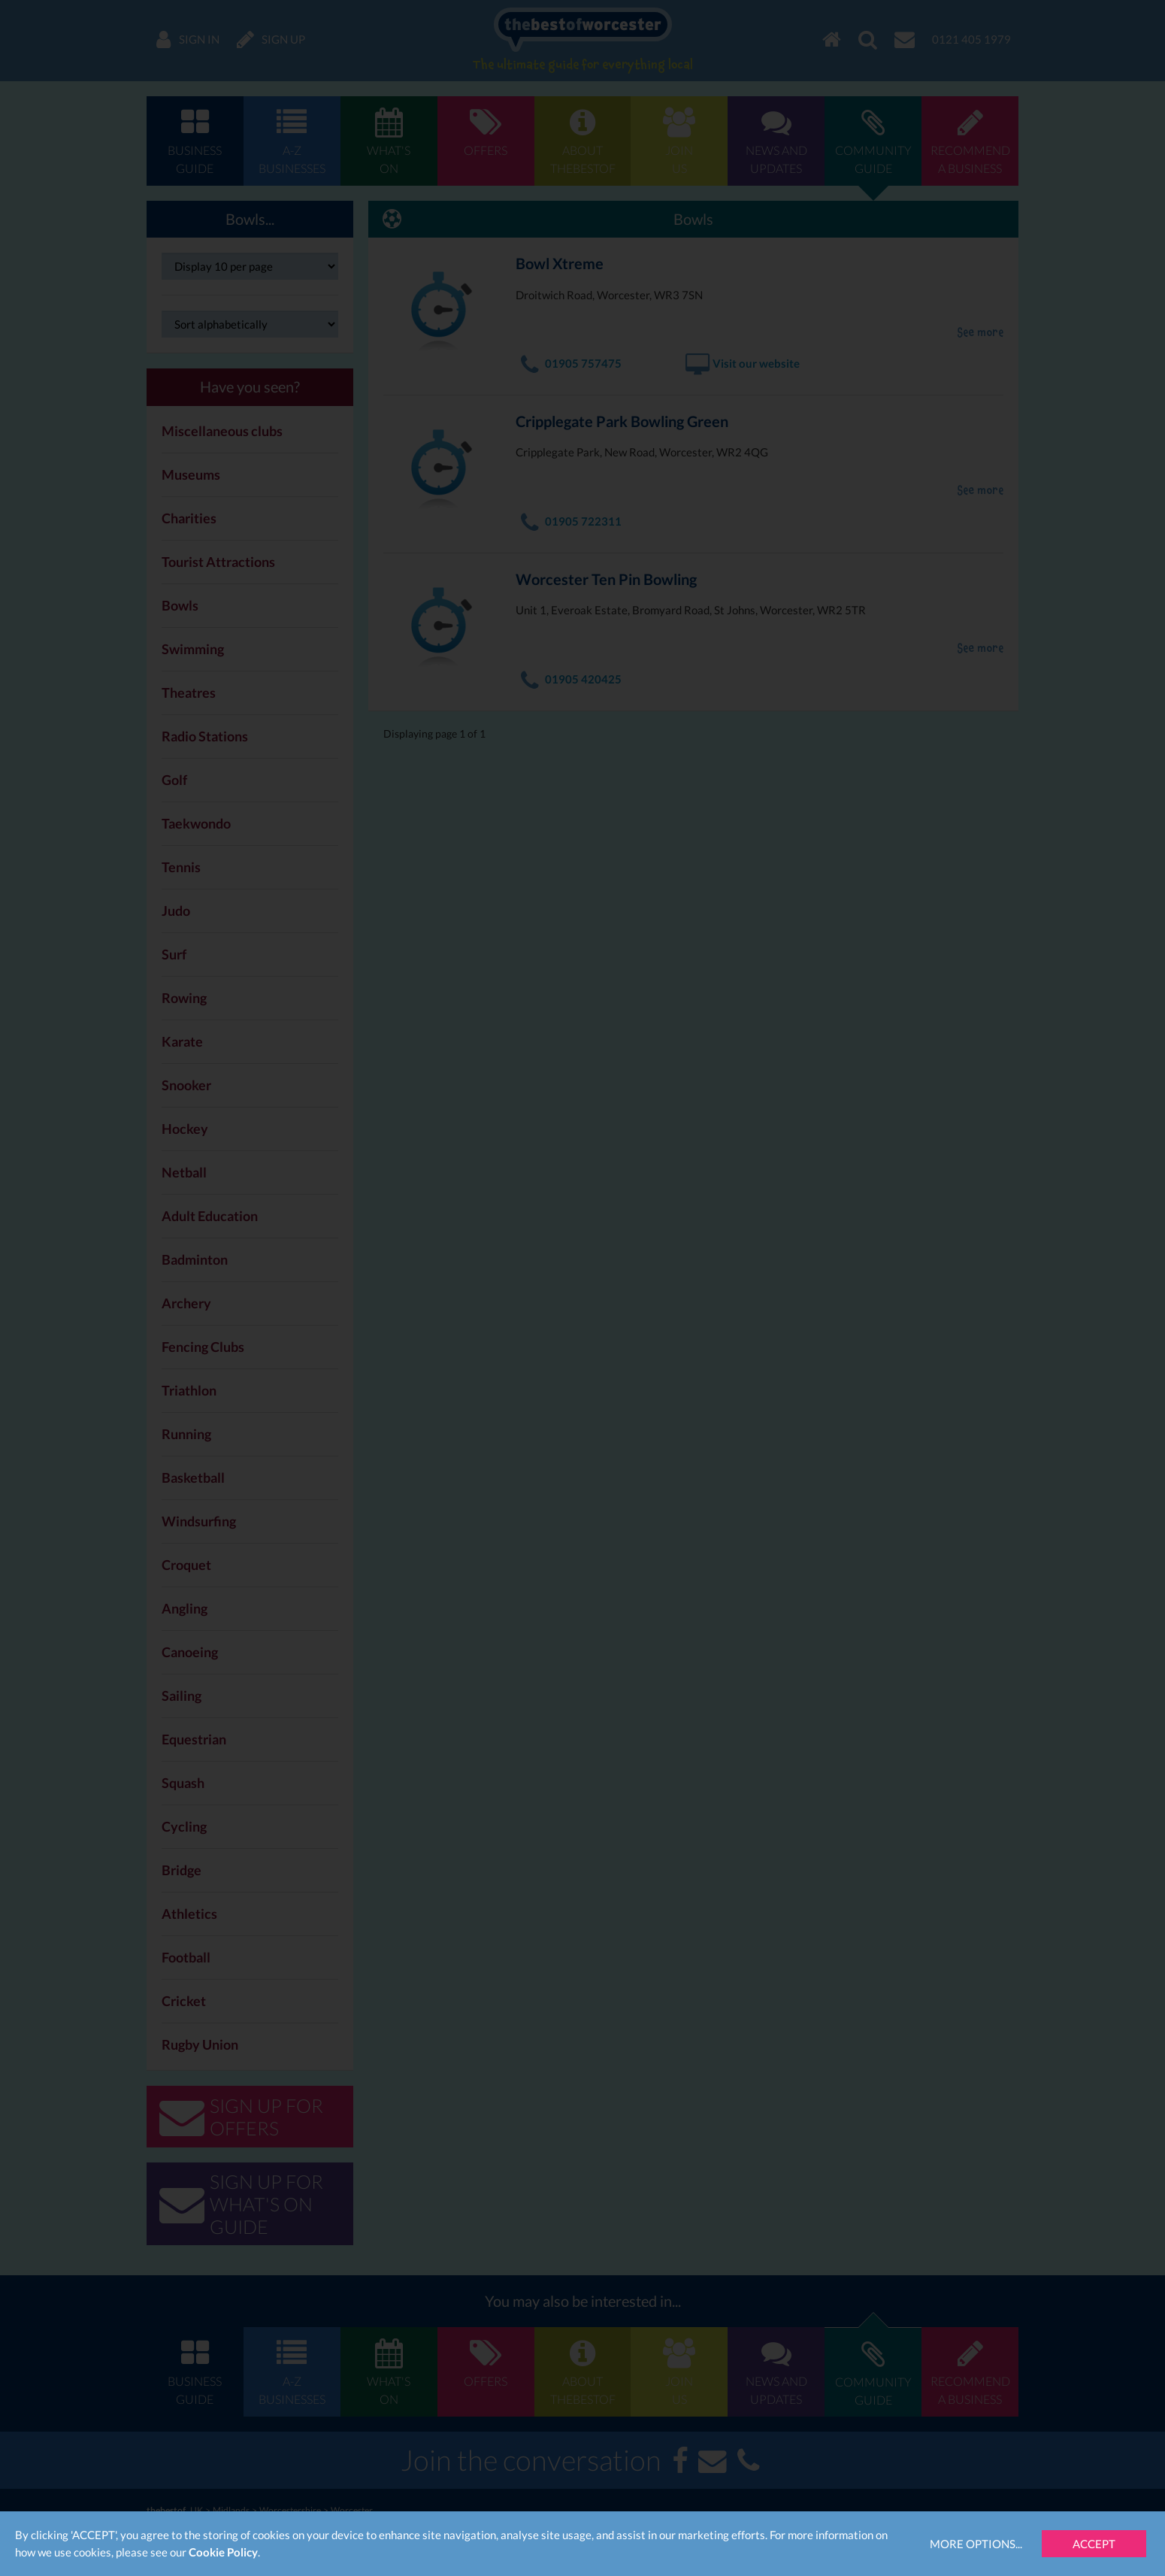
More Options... (976, 2543)
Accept (1094, 2543)
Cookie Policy (223, 2552)
